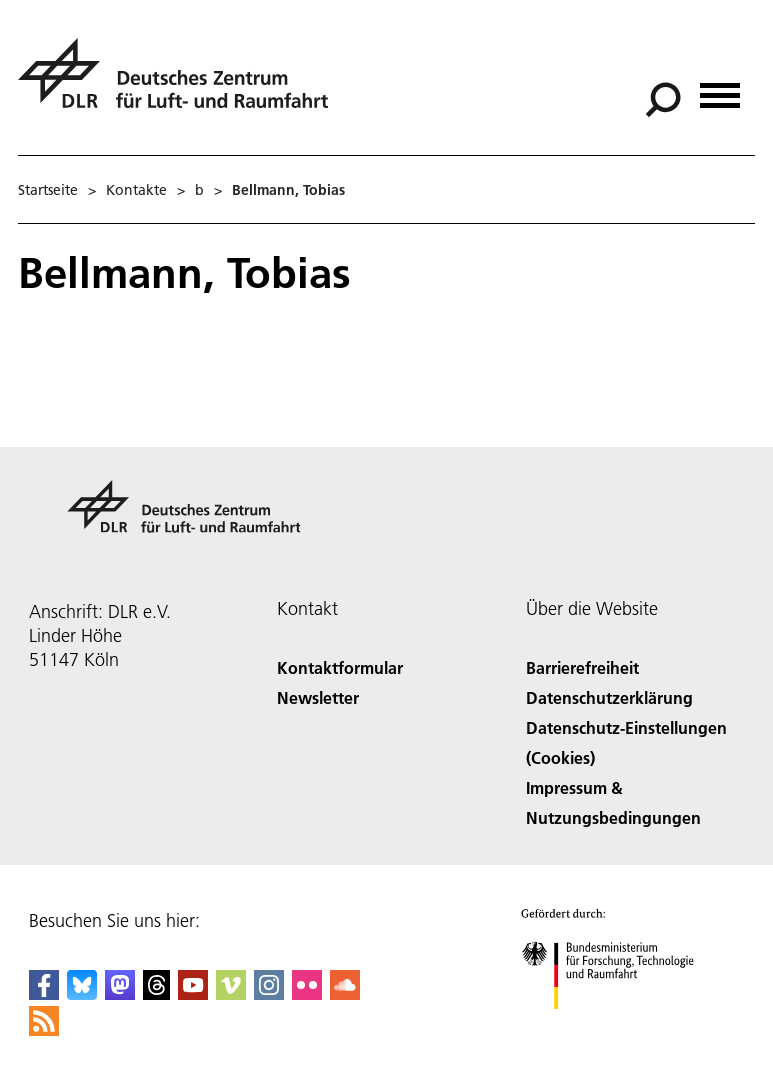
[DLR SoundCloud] (345, 993)
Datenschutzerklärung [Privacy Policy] (609, 697)
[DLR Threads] (157, 993)
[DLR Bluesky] (82, 993)
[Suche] (663, 100)
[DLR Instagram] (269, 993)
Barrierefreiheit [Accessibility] (582, 667)
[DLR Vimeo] (231, 993)
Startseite (48, 190)
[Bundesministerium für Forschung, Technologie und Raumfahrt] (618, 1026)
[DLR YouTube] (193, 993)
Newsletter (318, 697)
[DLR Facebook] (44, 993)
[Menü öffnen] (720, 88)
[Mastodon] (120, 993)
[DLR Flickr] (307, 993)
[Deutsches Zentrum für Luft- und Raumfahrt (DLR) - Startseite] (181, 84)
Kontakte (136, 190)
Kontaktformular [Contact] (340, 667)
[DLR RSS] (44, 1029)
